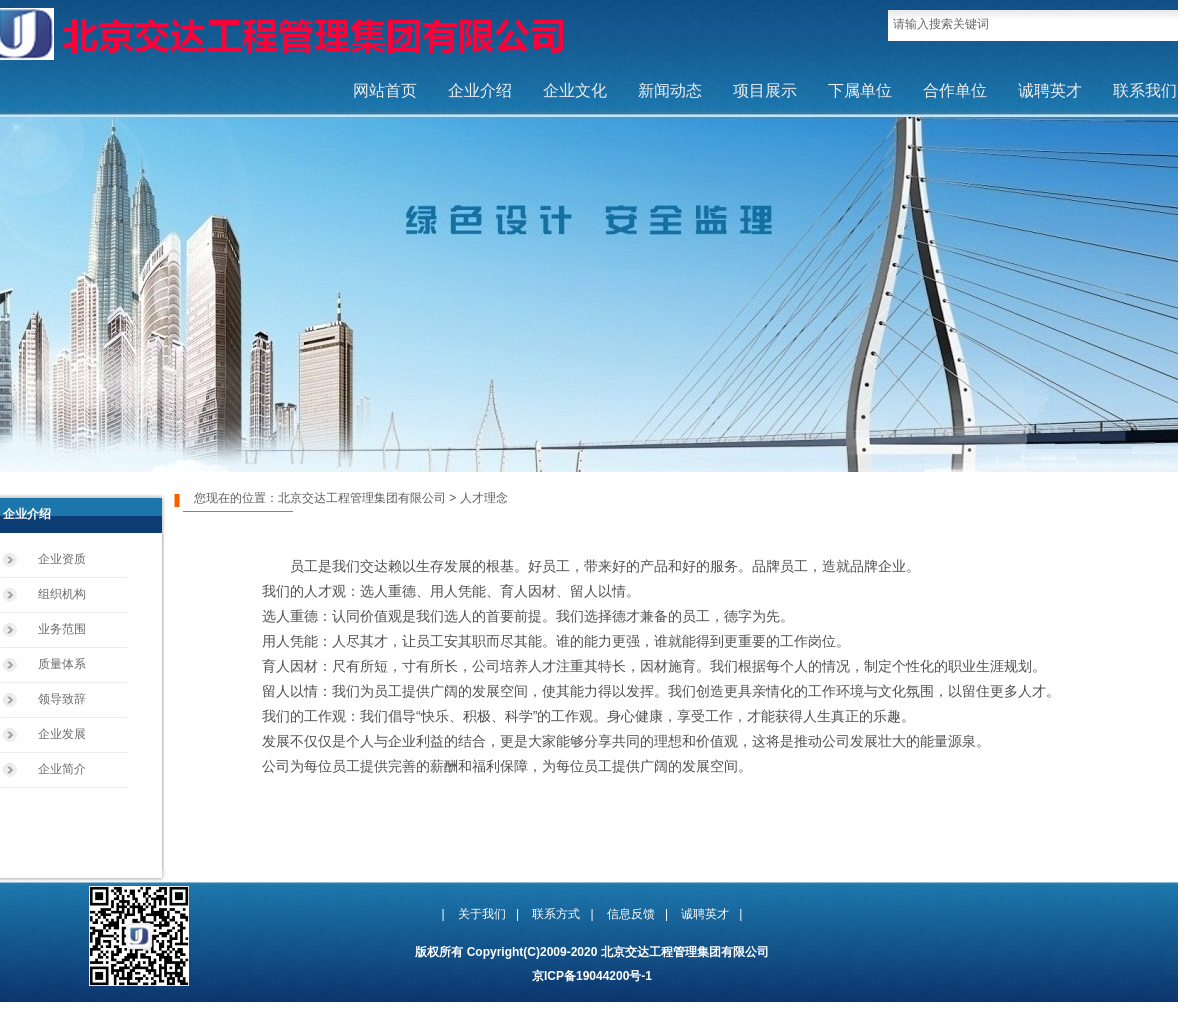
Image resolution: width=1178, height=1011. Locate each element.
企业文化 (575, 90)
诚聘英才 (1050, 90)
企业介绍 (480, 90)
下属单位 (860, 90)
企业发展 (62, 734)
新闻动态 (670, 90)
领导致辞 (62, 699)
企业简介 (62, 769)
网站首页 (385, 90)
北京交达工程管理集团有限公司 (362, 498)
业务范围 (62, 629)
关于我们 (482, 914)
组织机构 (62, 594)
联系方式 (556, 914)
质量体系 (62, 664)
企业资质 (62, 559)
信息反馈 (631, 914)
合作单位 (955, 90)
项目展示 (765, 90)
